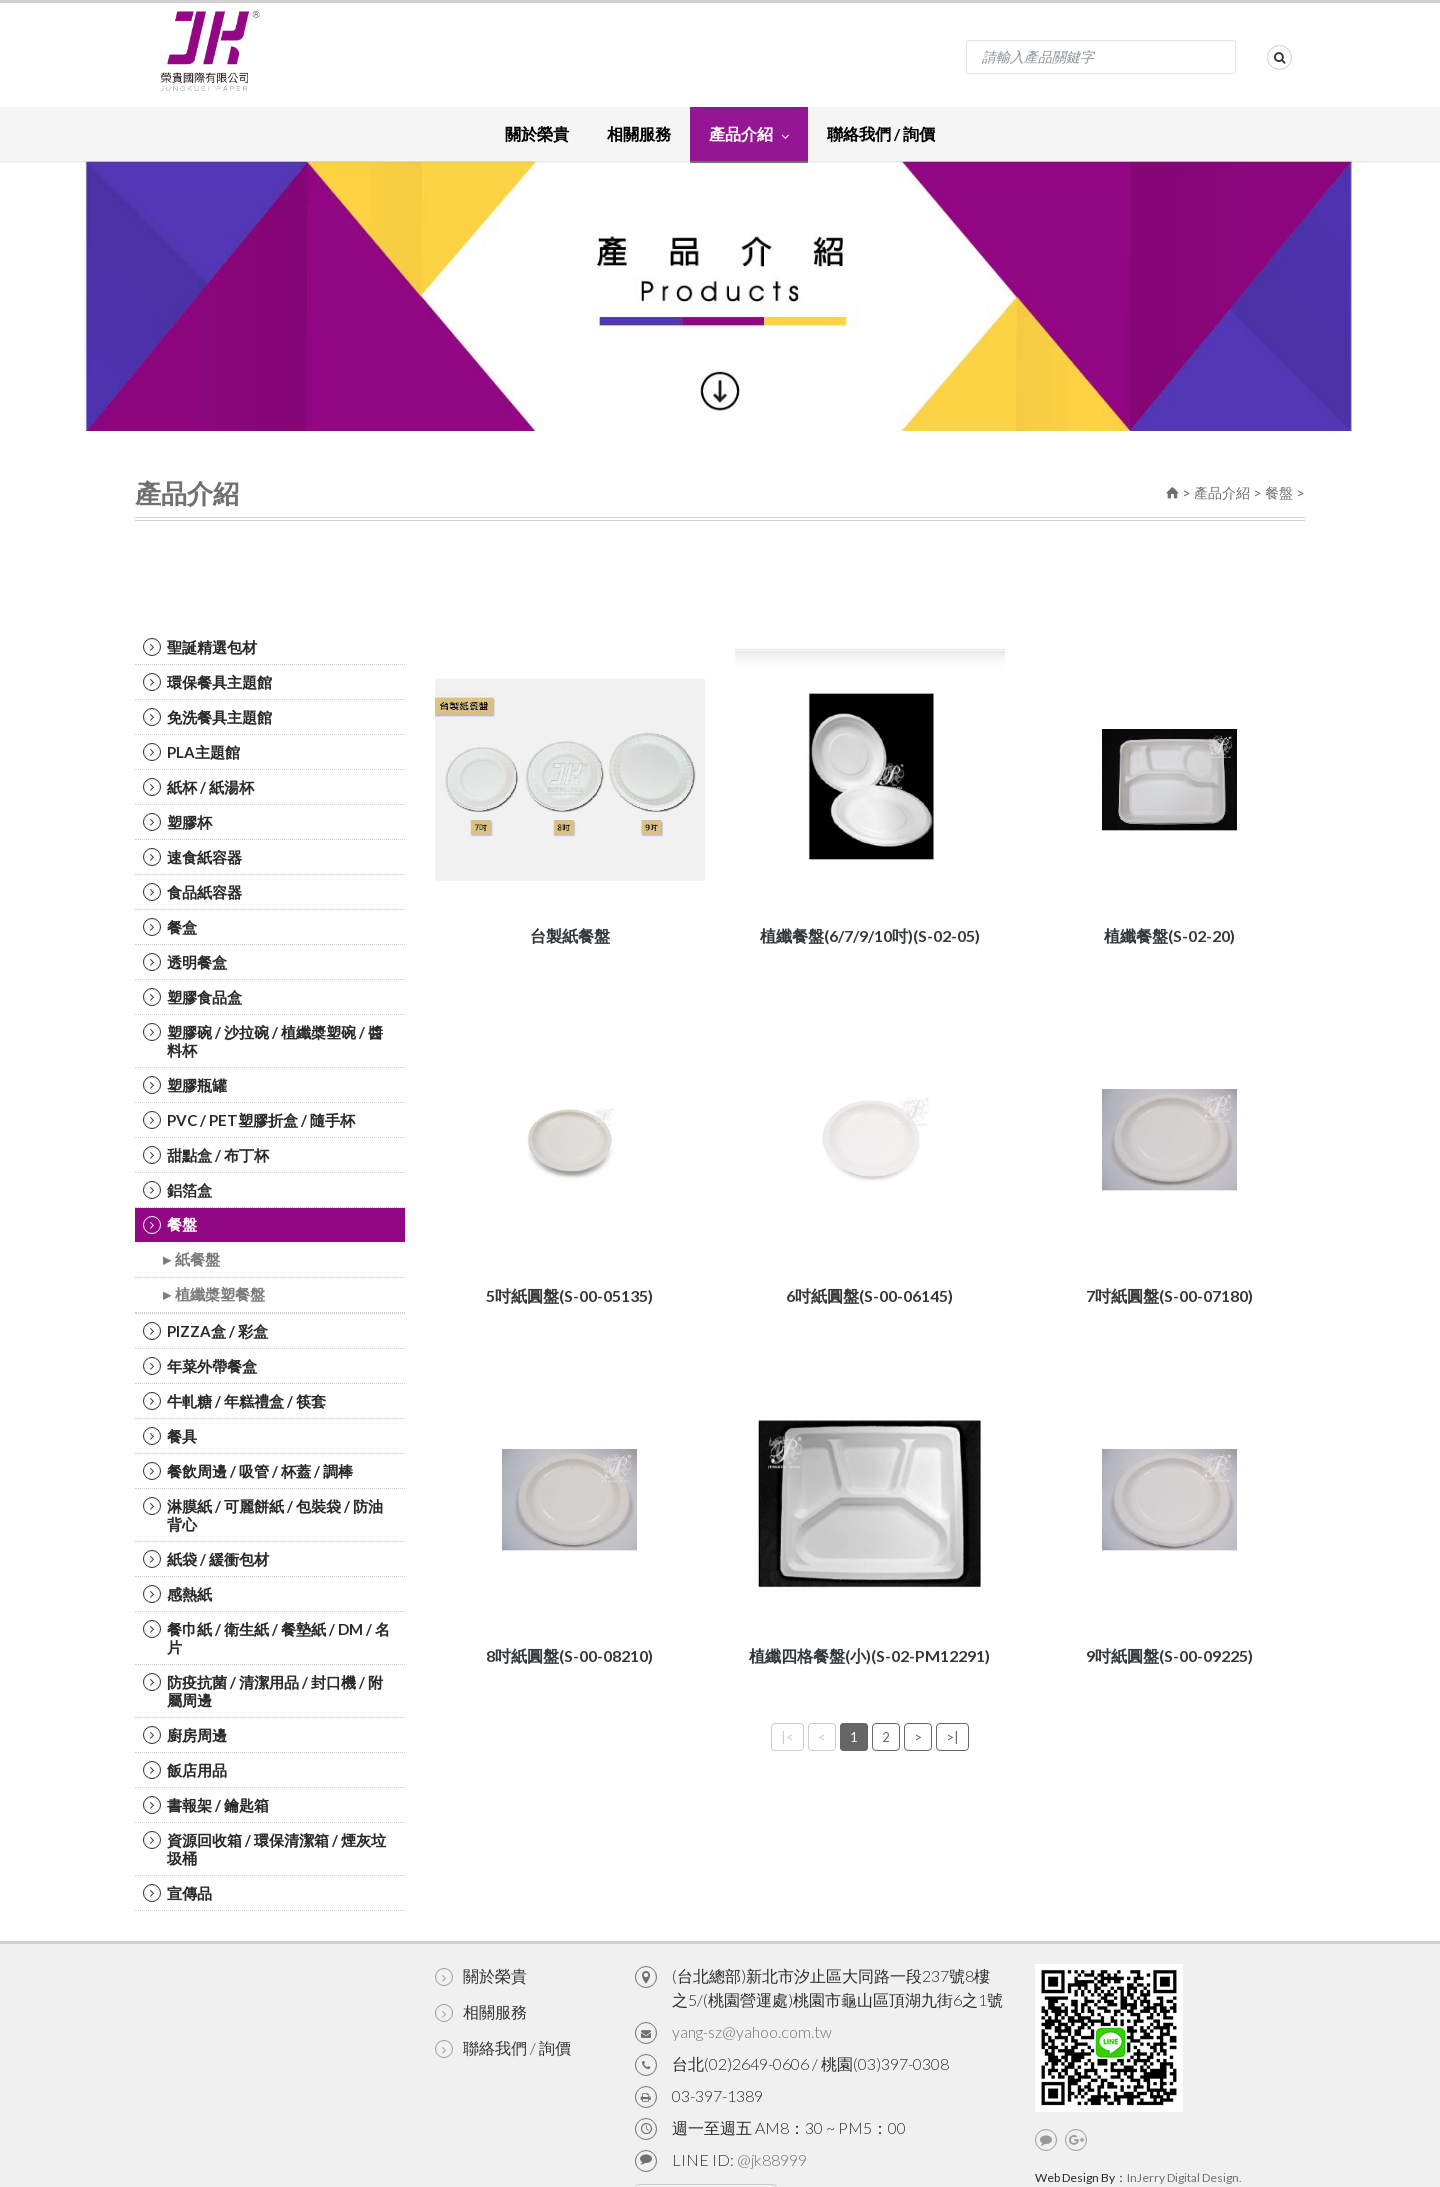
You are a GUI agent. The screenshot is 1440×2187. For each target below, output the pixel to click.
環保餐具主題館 (207, 682)
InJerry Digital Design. (1184, 2177)
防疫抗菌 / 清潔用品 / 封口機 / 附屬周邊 (263, 1691)
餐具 (170, 1436)
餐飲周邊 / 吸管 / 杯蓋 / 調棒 (248, 1471)
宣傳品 (177, 1893)
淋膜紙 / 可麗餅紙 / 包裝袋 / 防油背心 (263, 1515)
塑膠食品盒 (192, 997)
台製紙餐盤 (570, 935)
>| (952, 1737)
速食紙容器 (192, 857)
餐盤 (1279, 492)
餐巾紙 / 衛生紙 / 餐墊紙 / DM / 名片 (266, 1638)
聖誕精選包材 (200, 647)
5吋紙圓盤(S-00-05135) (569, 1295)
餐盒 (170, 927)
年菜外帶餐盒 (200, 1366)
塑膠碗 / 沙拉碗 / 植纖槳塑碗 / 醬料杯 (263, 1041)
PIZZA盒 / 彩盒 (205, 1331)
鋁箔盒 (177, 1190)
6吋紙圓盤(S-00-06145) (869, 1295)
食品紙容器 (192, 892)
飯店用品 (185, 1770)
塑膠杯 (177, 822)
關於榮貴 (537, 133)
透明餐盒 (185, 962)
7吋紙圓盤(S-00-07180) (1169, 1295)
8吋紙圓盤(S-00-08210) (569, 1655)
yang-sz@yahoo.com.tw (752, 2031)
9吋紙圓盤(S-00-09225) (1169, 1655)
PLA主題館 (191, 752)
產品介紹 (749, 133)
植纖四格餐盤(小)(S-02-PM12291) (869, 1655)
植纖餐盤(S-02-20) (1169, 935)
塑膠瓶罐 (185, 1085)
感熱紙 (177, 1594)
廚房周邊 (185, 1735)
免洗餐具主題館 (207, 717)
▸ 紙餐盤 (191, 1260)
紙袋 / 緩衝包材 (206, 1559)
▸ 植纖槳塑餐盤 (214, 1295)
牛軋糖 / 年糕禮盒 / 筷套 (234, 1401)
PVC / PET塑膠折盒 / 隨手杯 (249, 1120)
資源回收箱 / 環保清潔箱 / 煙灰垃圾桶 (264, 1849)
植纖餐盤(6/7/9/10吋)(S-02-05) (870, 935)
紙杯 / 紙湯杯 (198, 787)
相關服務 (639, 133)
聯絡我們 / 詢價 (881, 133)
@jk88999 (772, 2159)
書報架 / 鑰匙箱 (206, 1805)
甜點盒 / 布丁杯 (206, 1155)
